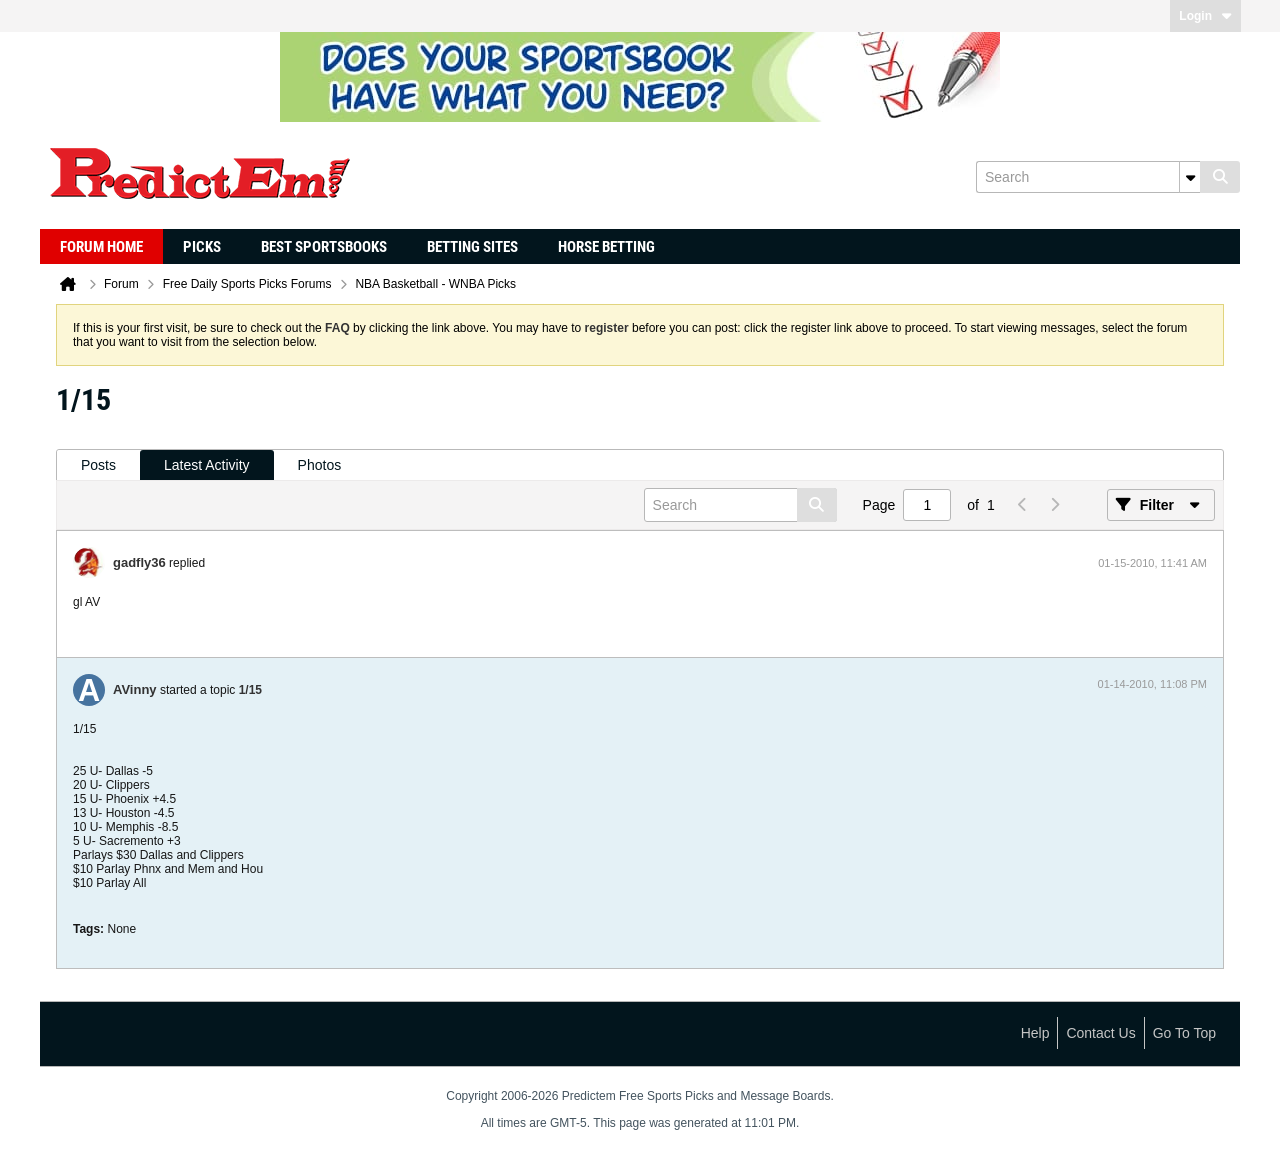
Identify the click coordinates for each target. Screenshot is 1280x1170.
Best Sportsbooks (324, 247)
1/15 (250, 690)
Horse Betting (606, 247)
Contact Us (1100, 1033)
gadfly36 (139, 562)
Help (1035, 1033)
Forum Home (101, 247)
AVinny (135, 689)
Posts (98, 465)
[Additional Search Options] (1190, 177)
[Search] (1088, 177)
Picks (202, 247)
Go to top (1184, 1033)
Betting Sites (472, 247)
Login (1205, 16)
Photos (320, 465)
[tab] (98, 465)
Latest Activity (207, 465)
